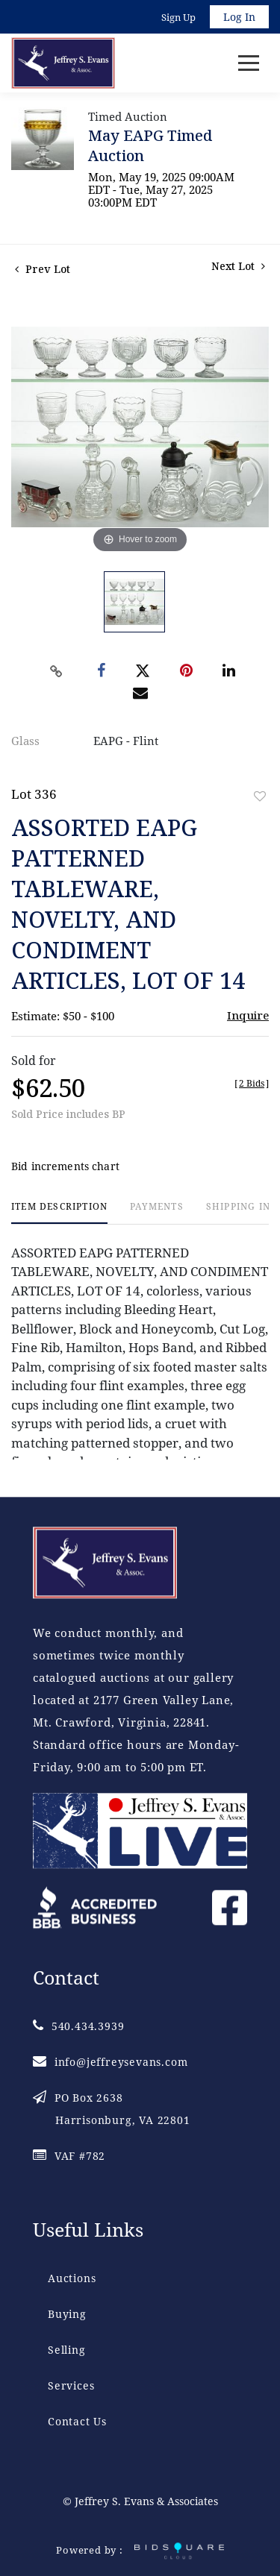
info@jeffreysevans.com (110, 2062)
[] (251, 1083)
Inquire (248, 1015)
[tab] (59, 1212)
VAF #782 (69, 2156)
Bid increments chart (65, 1166)
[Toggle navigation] (248, 63)
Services (71, 2385)
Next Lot (238, 266)
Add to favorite (260, 796)
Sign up (178, 17)
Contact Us (77, 2421)
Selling (67, 2350)
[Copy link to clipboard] (56, 671)
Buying (67, 2314)
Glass (25, 740)
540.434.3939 (78, 2026)
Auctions (72, 2278)
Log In (239, 17)
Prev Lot (42, 269)
